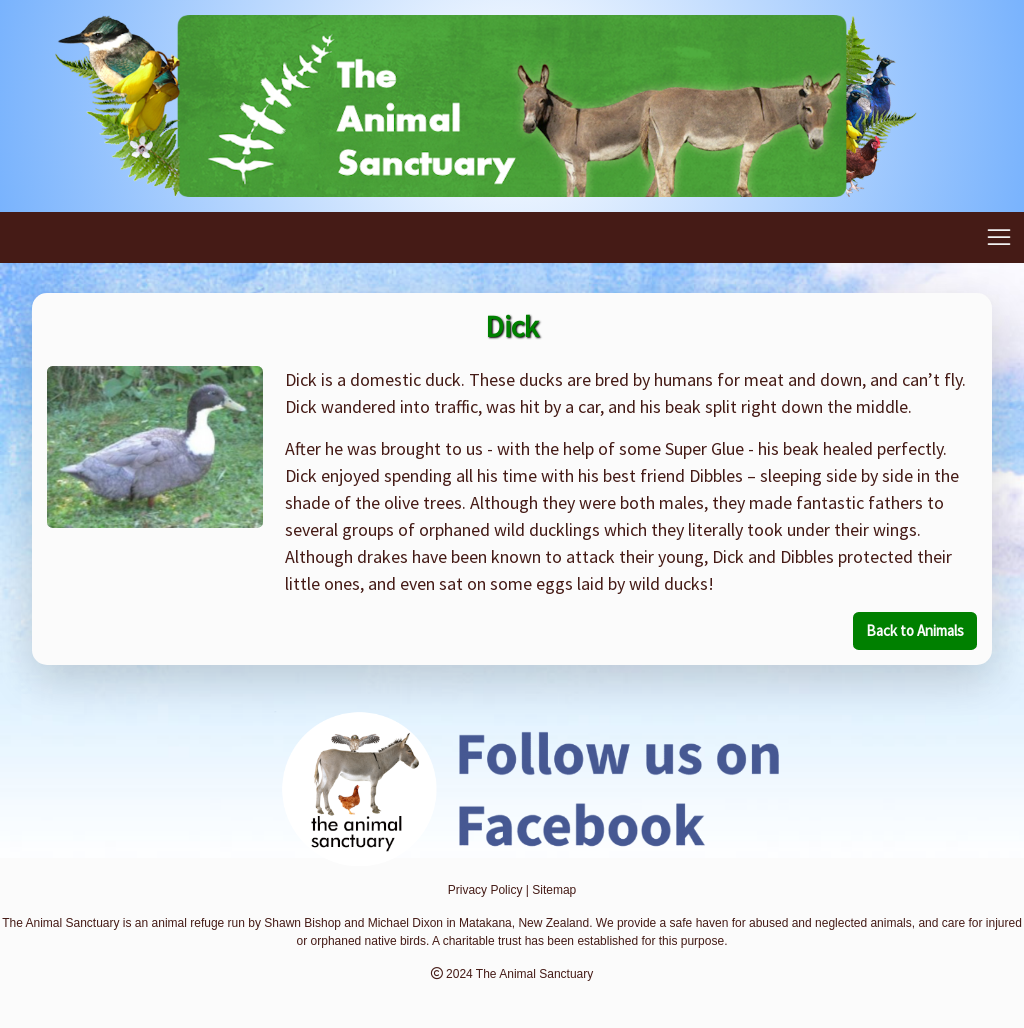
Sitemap (554, 890)
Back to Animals (915, 630)
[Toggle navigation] (998, 238)
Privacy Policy (485, 890)
